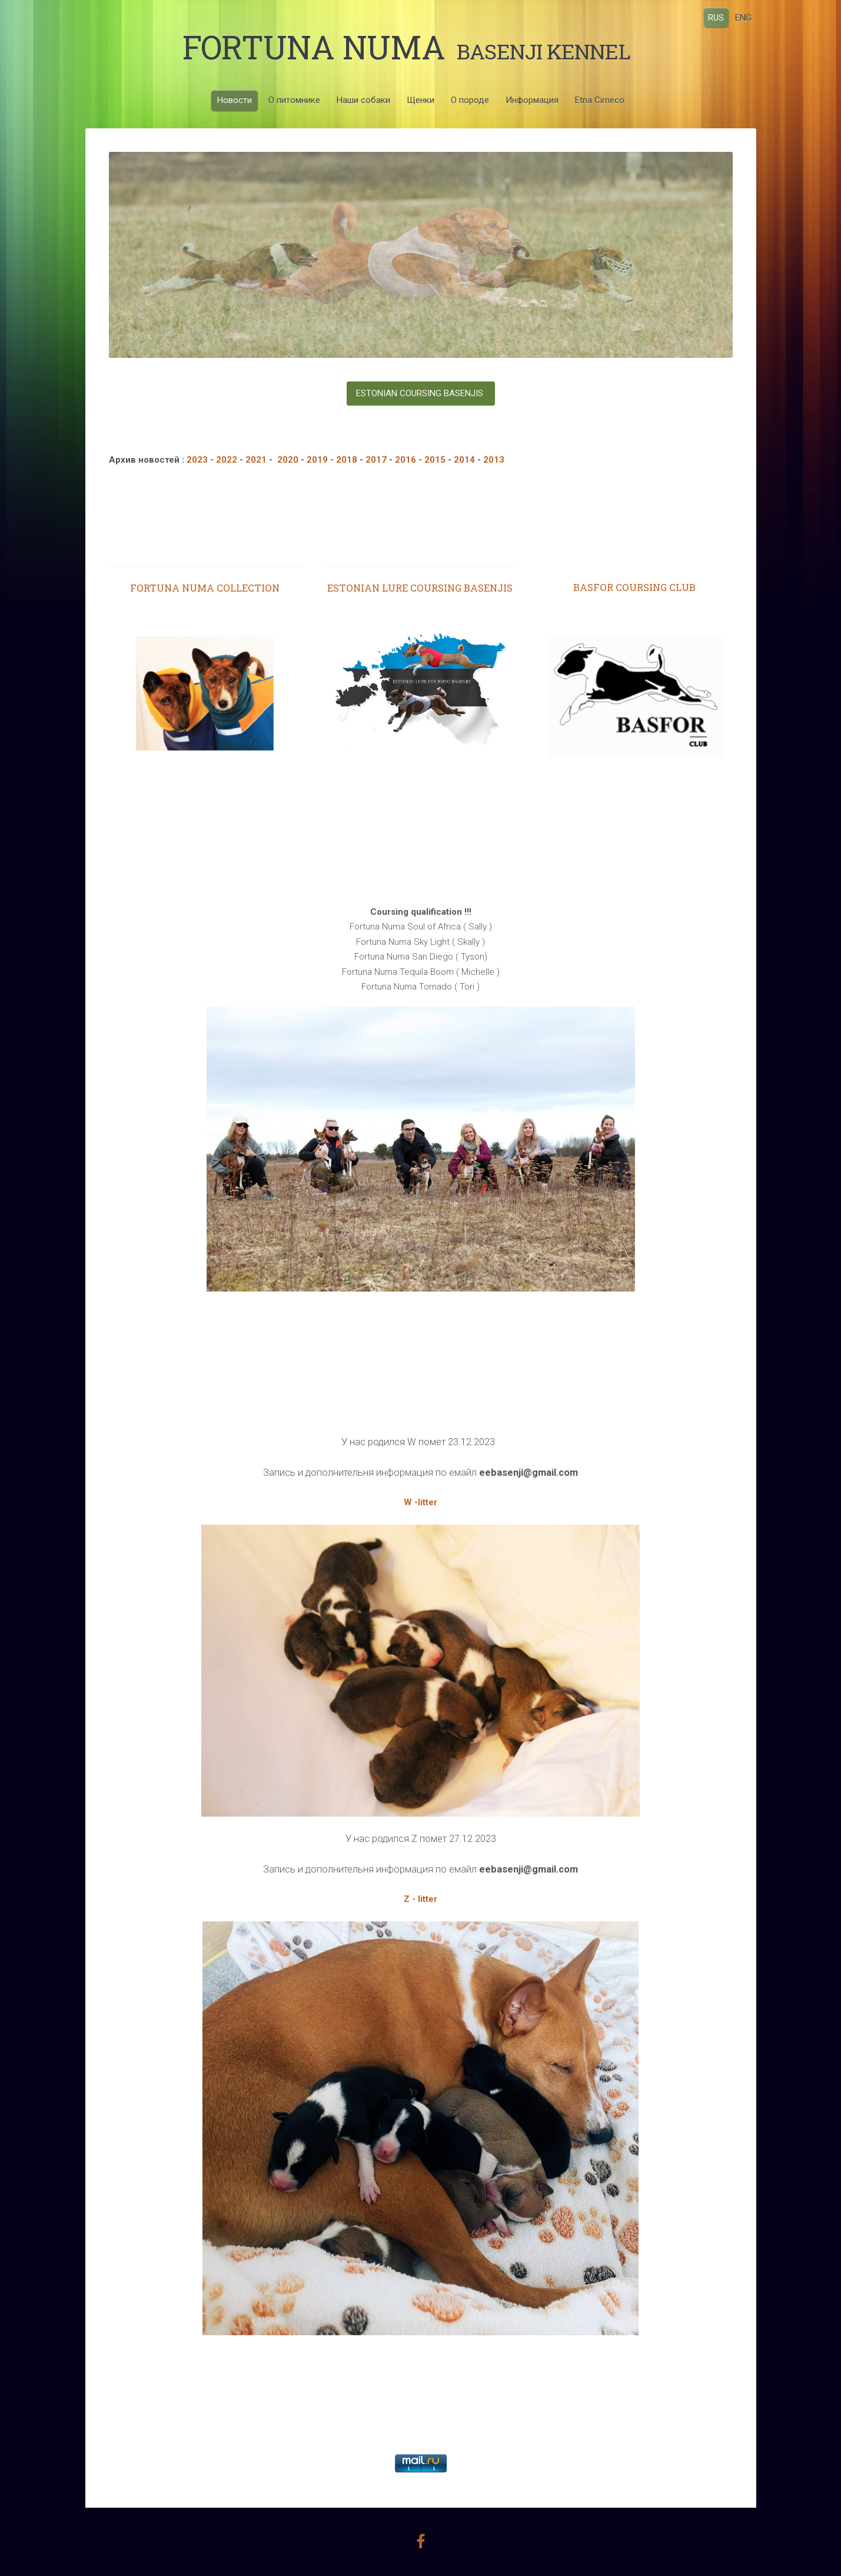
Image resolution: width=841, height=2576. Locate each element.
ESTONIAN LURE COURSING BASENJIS (420, 588)
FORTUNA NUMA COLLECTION (205, 588)
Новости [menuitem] (234, 100)
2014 (465, 459)
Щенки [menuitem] (420, 100)
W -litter (420, 1502)
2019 (318, 459)
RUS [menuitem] (716, 17)
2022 (226, 459)
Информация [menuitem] (532, 100)
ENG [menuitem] (743, 17)
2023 (197, 459)
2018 (346, 459)
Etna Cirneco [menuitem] (599, 100)
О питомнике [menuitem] (294, 100)
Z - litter (420, 1899)
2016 (405, 459)
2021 (256, 459)
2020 (286, 459)
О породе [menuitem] (470, 100)
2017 (376, 459)
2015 (435, 459)
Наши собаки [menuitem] (363, 100)
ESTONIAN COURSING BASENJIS (421, 393)
